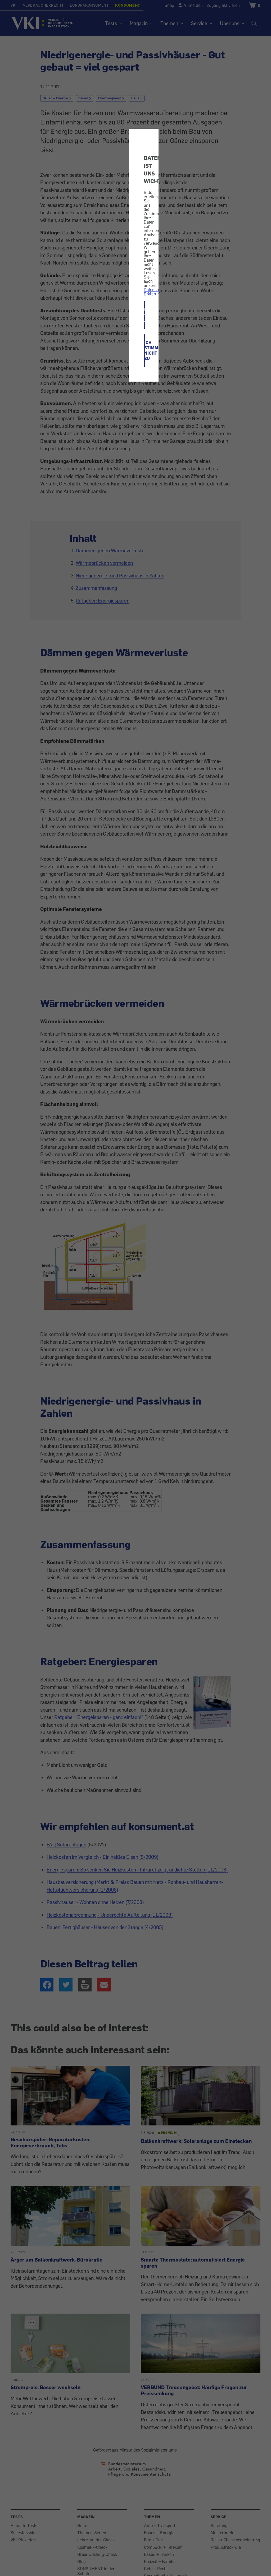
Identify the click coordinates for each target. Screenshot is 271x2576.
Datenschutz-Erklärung (156, 291)
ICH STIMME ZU (144, 315)
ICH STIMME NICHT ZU (144, 350)
